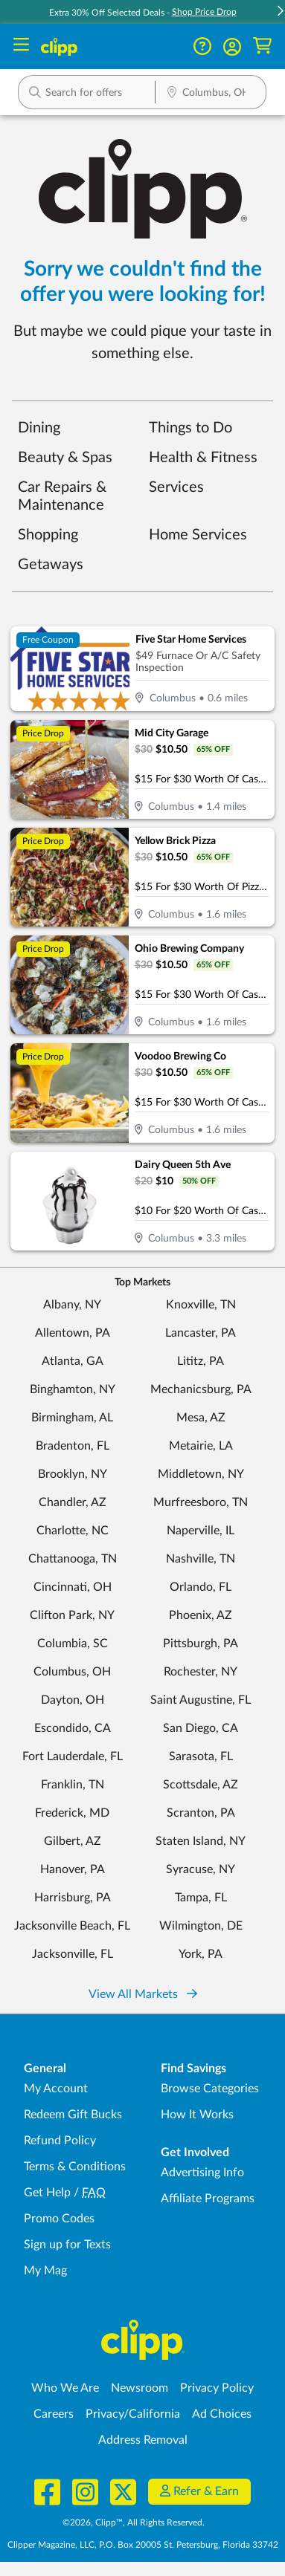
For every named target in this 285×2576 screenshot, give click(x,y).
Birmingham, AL (72, 1418)
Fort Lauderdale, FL (72, 1756)
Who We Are (65, 2388)
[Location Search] (210, 94)
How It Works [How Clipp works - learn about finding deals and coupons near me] (197, 2115)
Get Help (47, 2193)
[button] (232, 47)
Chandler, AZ (72, 1502)
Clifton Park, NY (72, 1615)
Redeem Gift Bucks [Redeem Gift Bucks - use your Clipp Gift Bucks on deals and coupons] (73, 2115)
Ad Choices (222, 2414)
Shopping (48, 535)
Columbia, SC (72, 1643)
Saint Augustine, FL (200, 1700)
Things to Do (190, 428)
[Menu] (21, 46)
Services (176, 487)
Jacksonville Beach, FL (72, 1926)
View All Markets (143, 1994)
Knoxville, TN (201, 1305)
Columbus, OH (72, 1672)
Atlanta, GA (72, 1361)
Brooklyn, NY (72, 1474)
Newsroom (139, 2388)
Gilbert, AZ (72, 1841)
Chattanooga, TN (72, 1559)
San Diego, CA (200, 1728)
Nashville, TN (200, 1559)
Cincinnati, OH (72, 1587)
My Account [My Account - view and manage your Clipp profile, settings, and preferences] (56, 2089)
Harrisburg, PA (72, 1898)
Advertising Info (202, 2172)
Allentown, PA (72, 1333)
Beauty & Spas (65, 457)
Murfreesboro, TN (200, 1502)
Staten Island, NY (201, 1841)
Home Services (198, 535)
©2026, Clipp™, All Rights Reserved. (134, 2522)
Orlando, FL (200, 1587)
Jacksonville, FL (72, 1954)
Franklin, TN (72, 1785)
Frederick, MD (72, 1813)
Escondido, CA (72, 1728)
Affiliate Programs (207, 2198)
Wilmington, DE (201, 1926)
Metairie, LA (201, 1446)
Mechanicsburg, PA (201, 1389)
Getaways (50, 564)
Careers (53, 2414)
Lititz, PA (200, 1361)
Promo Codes (59, 2219)
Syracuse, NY (200, 1869)
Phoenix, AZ (200, 1615)
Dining (39, 428)
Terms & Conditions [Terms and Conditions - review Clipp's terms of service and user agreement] (75, 2167)
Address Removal (143, 2440)
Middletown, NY (201, 1474)
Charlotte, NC (72, 1531)
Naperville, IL (200, 1531)
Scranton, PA (201, 1813)
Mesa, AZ (200, 1418)
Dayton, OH (72, 1700)
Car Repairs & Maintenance (62, 496)
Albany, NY (72, 1305)
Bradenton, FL (72, 1446)
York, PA (200, 1954)
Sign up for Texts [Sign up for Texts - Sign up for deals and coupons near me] (67, 2245)
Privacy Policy (217, 2388)
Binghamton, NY (72, 1389)
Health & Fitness (203, 457)
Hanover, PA (72, 1869)
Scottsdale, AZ (200, 1785)
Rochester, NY (200, 1672)
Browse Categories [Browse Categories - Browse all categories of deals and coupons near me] (210, 2089)
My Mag (45, 2271)
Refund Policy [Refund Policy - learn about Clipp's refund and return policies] (60, 2141)
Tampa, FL (201, 1898)
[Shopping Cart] (262, 46)
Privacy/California (133, 2414)
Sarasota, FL (201, 1756)
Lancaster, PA (200, 1333)
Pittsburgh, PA (200, 1643)
